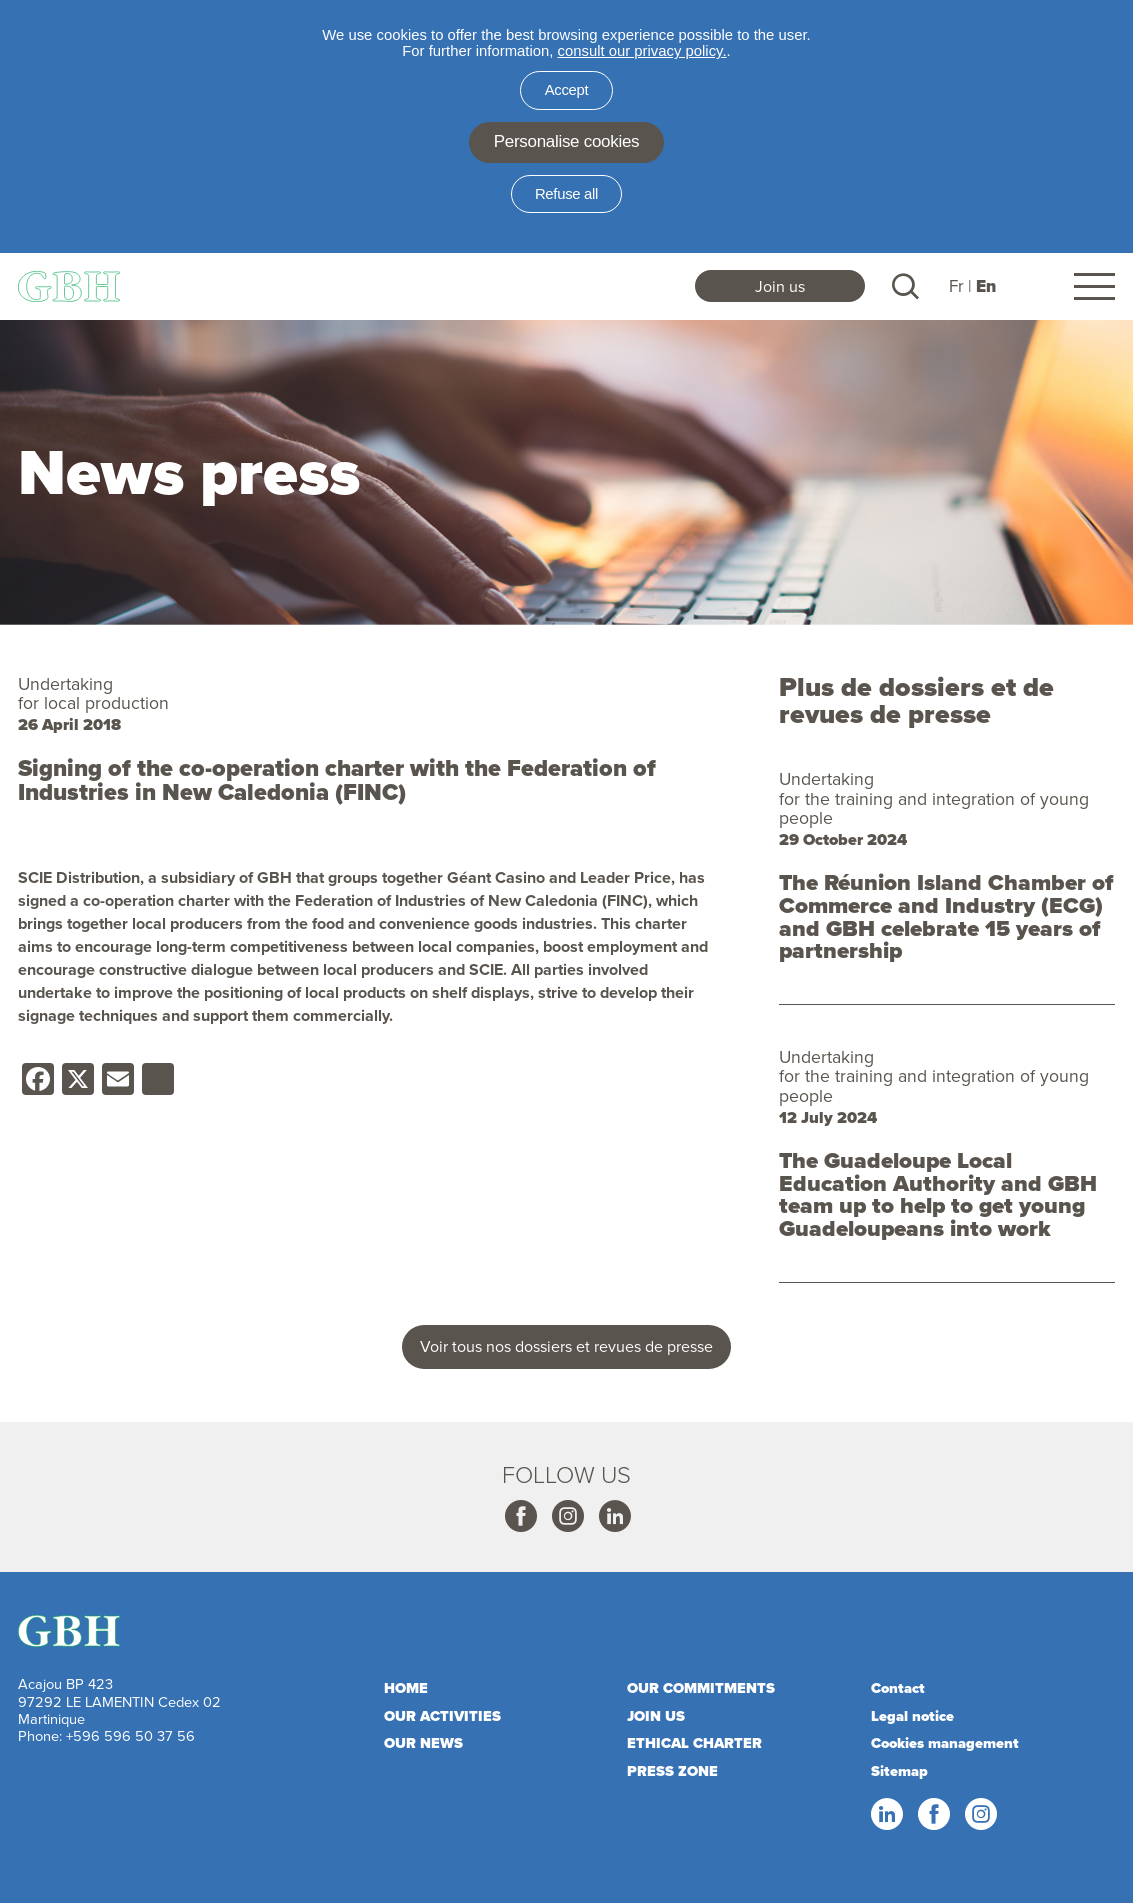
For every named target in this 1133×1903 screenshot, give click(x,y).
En (986, 286)
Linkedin (614, 1517)
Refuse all (566, 194)
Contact (898, 1688)
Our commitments (701, 1688)
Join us (780, 286)
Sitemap (899, 1771)
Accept (567, 90)
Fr (956, 286)
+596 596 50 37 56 (130, 1735)
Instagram (567, 1517)
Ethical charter (694, 1743)
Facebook (520, 1517)
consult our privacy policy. (642, 51)
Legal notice (912, 1716)
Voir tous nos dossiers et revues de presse (566, 1346)
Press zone (672, 1771)
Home (406, 1688)
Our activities (442, 1716)
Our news (423, 1743)
